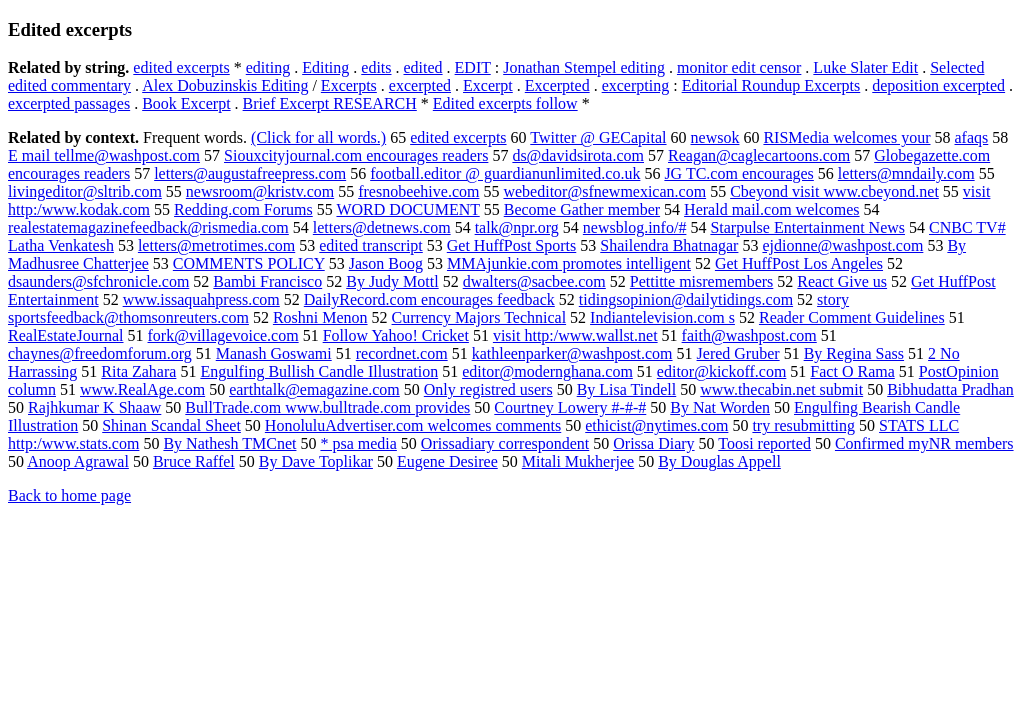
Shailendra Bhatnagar (669, 245)
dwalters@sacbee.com (534, 281)
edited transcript (371, 245)
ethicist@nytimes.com (656, 425)
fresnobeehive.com (418, 191)
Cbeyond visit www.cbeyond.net (834, 191)
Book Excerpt (186, 103)
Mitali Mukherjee (578, 461)
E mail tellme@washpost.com (104, 155)
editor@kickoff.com (722, 371)
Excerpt (488, 85)
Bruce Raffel (194, 461)
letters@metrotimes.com (216, 245)
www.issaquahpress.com (201, 299)
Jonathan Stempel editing (584, 67)
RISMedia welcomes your (846, 137)
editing (268, 67)
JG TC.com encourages (738, 173)
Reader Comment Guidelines (852, 317)
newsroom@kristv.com (260, 191)
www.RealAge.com (142, 389)
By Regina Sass (854, 353)
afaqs (972, 137)
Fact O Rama (852, 371)
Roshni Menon (320, 317)
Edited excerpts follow (505, 103)
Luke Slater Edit (865, 67)
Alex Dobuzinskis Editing (225, 85)
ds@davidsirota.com (578, 155)
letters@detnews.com (382, 227)
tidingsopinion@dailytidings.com (686, 299)
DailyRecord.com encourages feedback (429, 299)
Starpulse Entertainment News (807, 227)
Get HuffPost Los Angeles (799, 263)
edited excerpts (181, 67)
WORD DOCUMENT (407, 209)
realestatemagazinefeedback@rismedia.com (148, 227)
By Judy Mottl (392, 281)
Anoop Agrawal (78, 461)
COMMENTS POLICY (249, 263)
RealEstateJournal (66, 335)
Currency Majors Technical (479, 317)
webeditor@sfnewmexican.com (604, 191)
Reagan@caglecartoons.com (759, 155)
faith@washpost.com (749, 335)
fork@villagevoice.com (223, 335)
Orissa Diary (653, 443)
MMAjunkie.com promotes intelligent (569, 263)
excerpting (636, 85)
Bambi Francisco (267, 281)
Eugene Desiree (447, 461)
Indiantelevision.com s (662, 317)
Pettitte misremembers (702, 281)
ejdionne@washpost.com (842, 245)
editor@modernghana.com (547, 371)
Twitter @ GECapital (598, 137)
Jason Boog (386, 263)
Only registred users (488, 389)
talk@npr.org (517, 227)
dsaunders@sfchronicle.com (98, 281)
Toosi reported (764, 443)
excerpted (420, 85)
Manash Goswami (274, 353)
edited (423, 67)
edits (376, 67)
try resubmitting (803, 425)
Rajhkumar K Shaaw (94, 407)
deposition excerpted (938, 85)
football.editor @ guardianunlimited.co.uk (505, 173)
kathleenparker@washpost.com (572, 353)
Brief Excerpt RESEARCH (330, 103)
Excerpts (349, 85)
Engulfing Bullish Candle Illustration (319, 371)
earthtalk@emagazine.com (314, 389)
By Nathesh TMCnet (229, 443)
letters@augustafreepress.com (250, 173)
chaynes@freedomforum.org (100, 353)
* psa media (358, 443)
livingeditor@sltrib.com (85, 191)
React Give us (842, 281)
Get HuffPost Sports (512, 245)
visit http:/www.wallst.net (575, 335)
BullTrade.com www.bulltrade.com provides (327, 407)
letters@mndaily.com (906, 173)
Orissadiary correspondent (505, 443)
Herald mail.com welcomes (772, 209)
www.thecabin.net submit (781, 389)
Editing (325, 67)
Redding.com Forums (243, 209)
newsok (715, 137)
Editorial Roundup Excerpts (771, 85)
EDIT (473, 67)
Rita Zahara (138, 371)
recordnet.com (402, 353)
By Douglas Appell (719, 461)
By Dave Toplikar (316, 461)
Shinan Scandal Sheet (171, 425)
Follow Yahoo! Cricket (396, 335)
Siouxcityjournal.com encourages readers (356, 155)
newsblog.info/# (635, 227)
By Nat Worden (720, 407)
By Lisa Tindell (627, 389)
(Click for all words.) (318, 137)
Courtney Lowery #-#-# (570, 407)
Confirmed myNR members (924, 443)
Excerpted (557, 85)
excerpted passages (69, 103)
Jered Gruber (738, 353)
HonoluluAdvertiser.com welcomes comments (413, 425)
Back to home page (69, 495)
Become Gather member (582, 209)
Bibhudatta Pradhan (950, 389)
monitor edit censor (739, 67)
